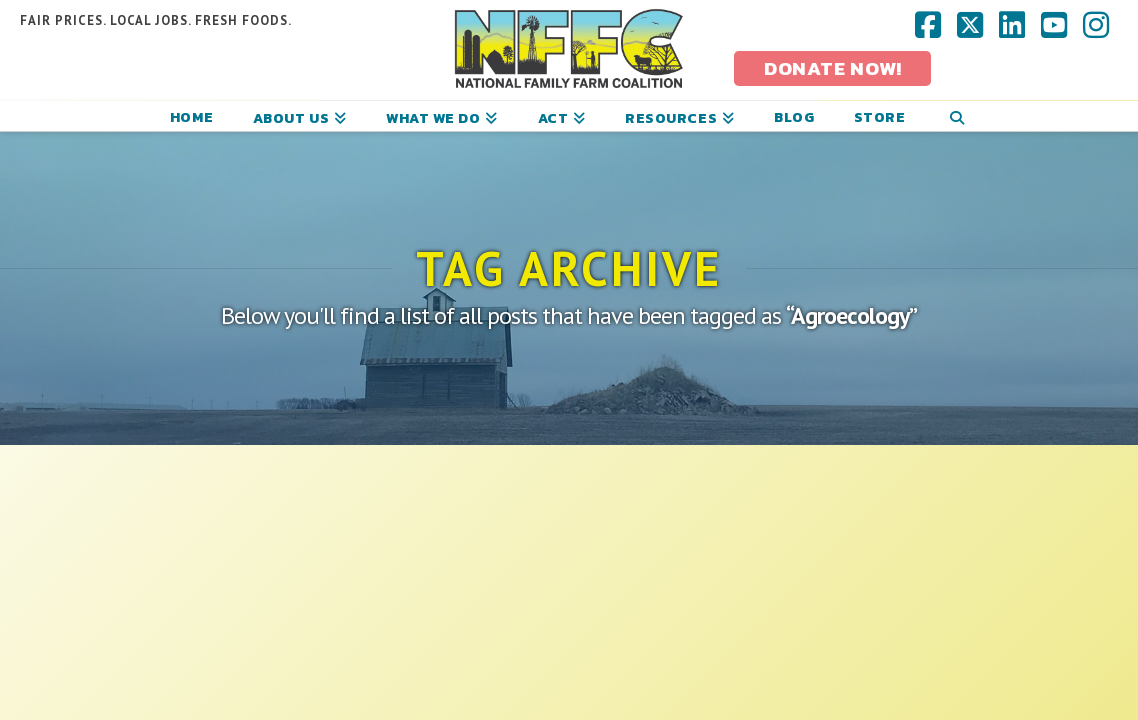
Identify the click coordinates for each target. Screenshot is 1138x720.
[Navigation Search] (956, 116)
